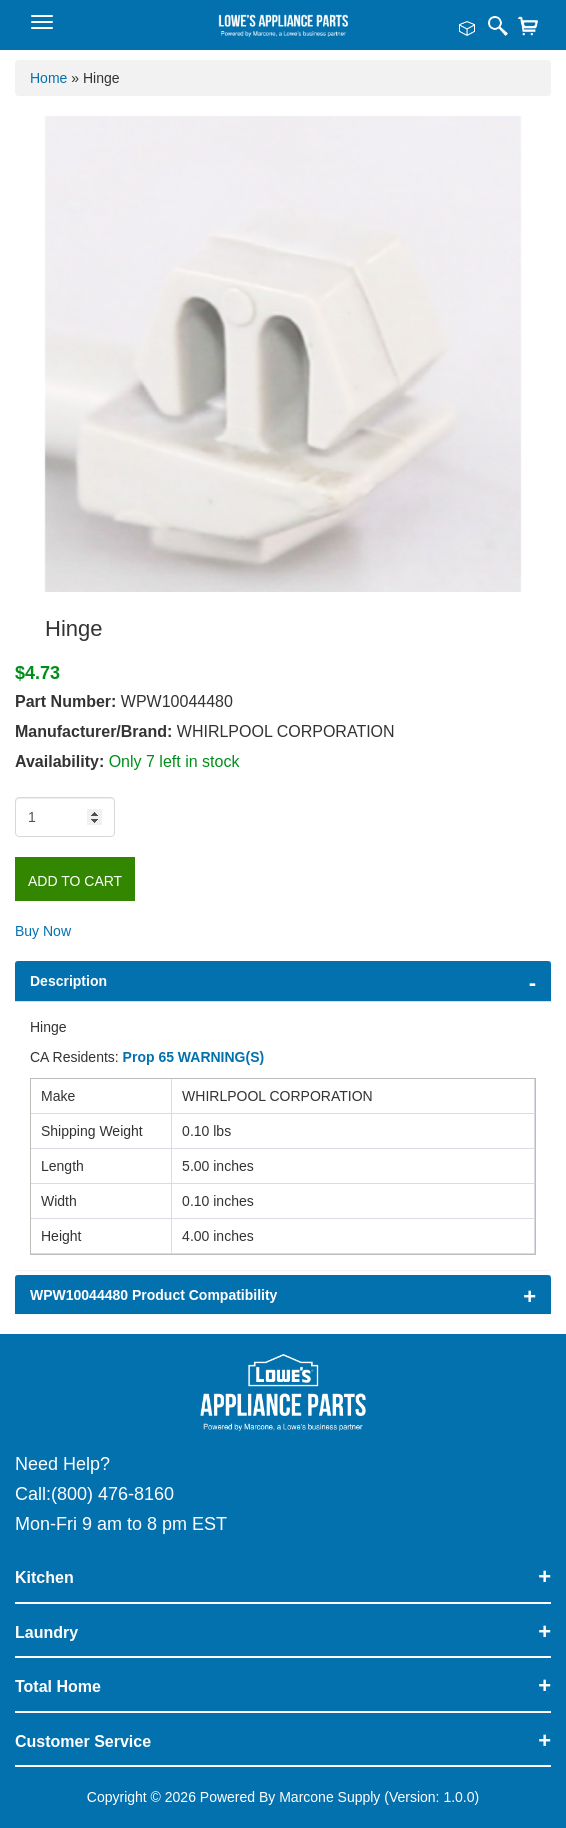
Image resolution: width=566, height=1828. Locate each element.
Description (68, 981)
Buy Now (43, 931)
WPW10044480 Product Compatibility (153, 1295)
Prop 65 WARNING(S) (194, 1057)
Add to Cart (75, 881)
